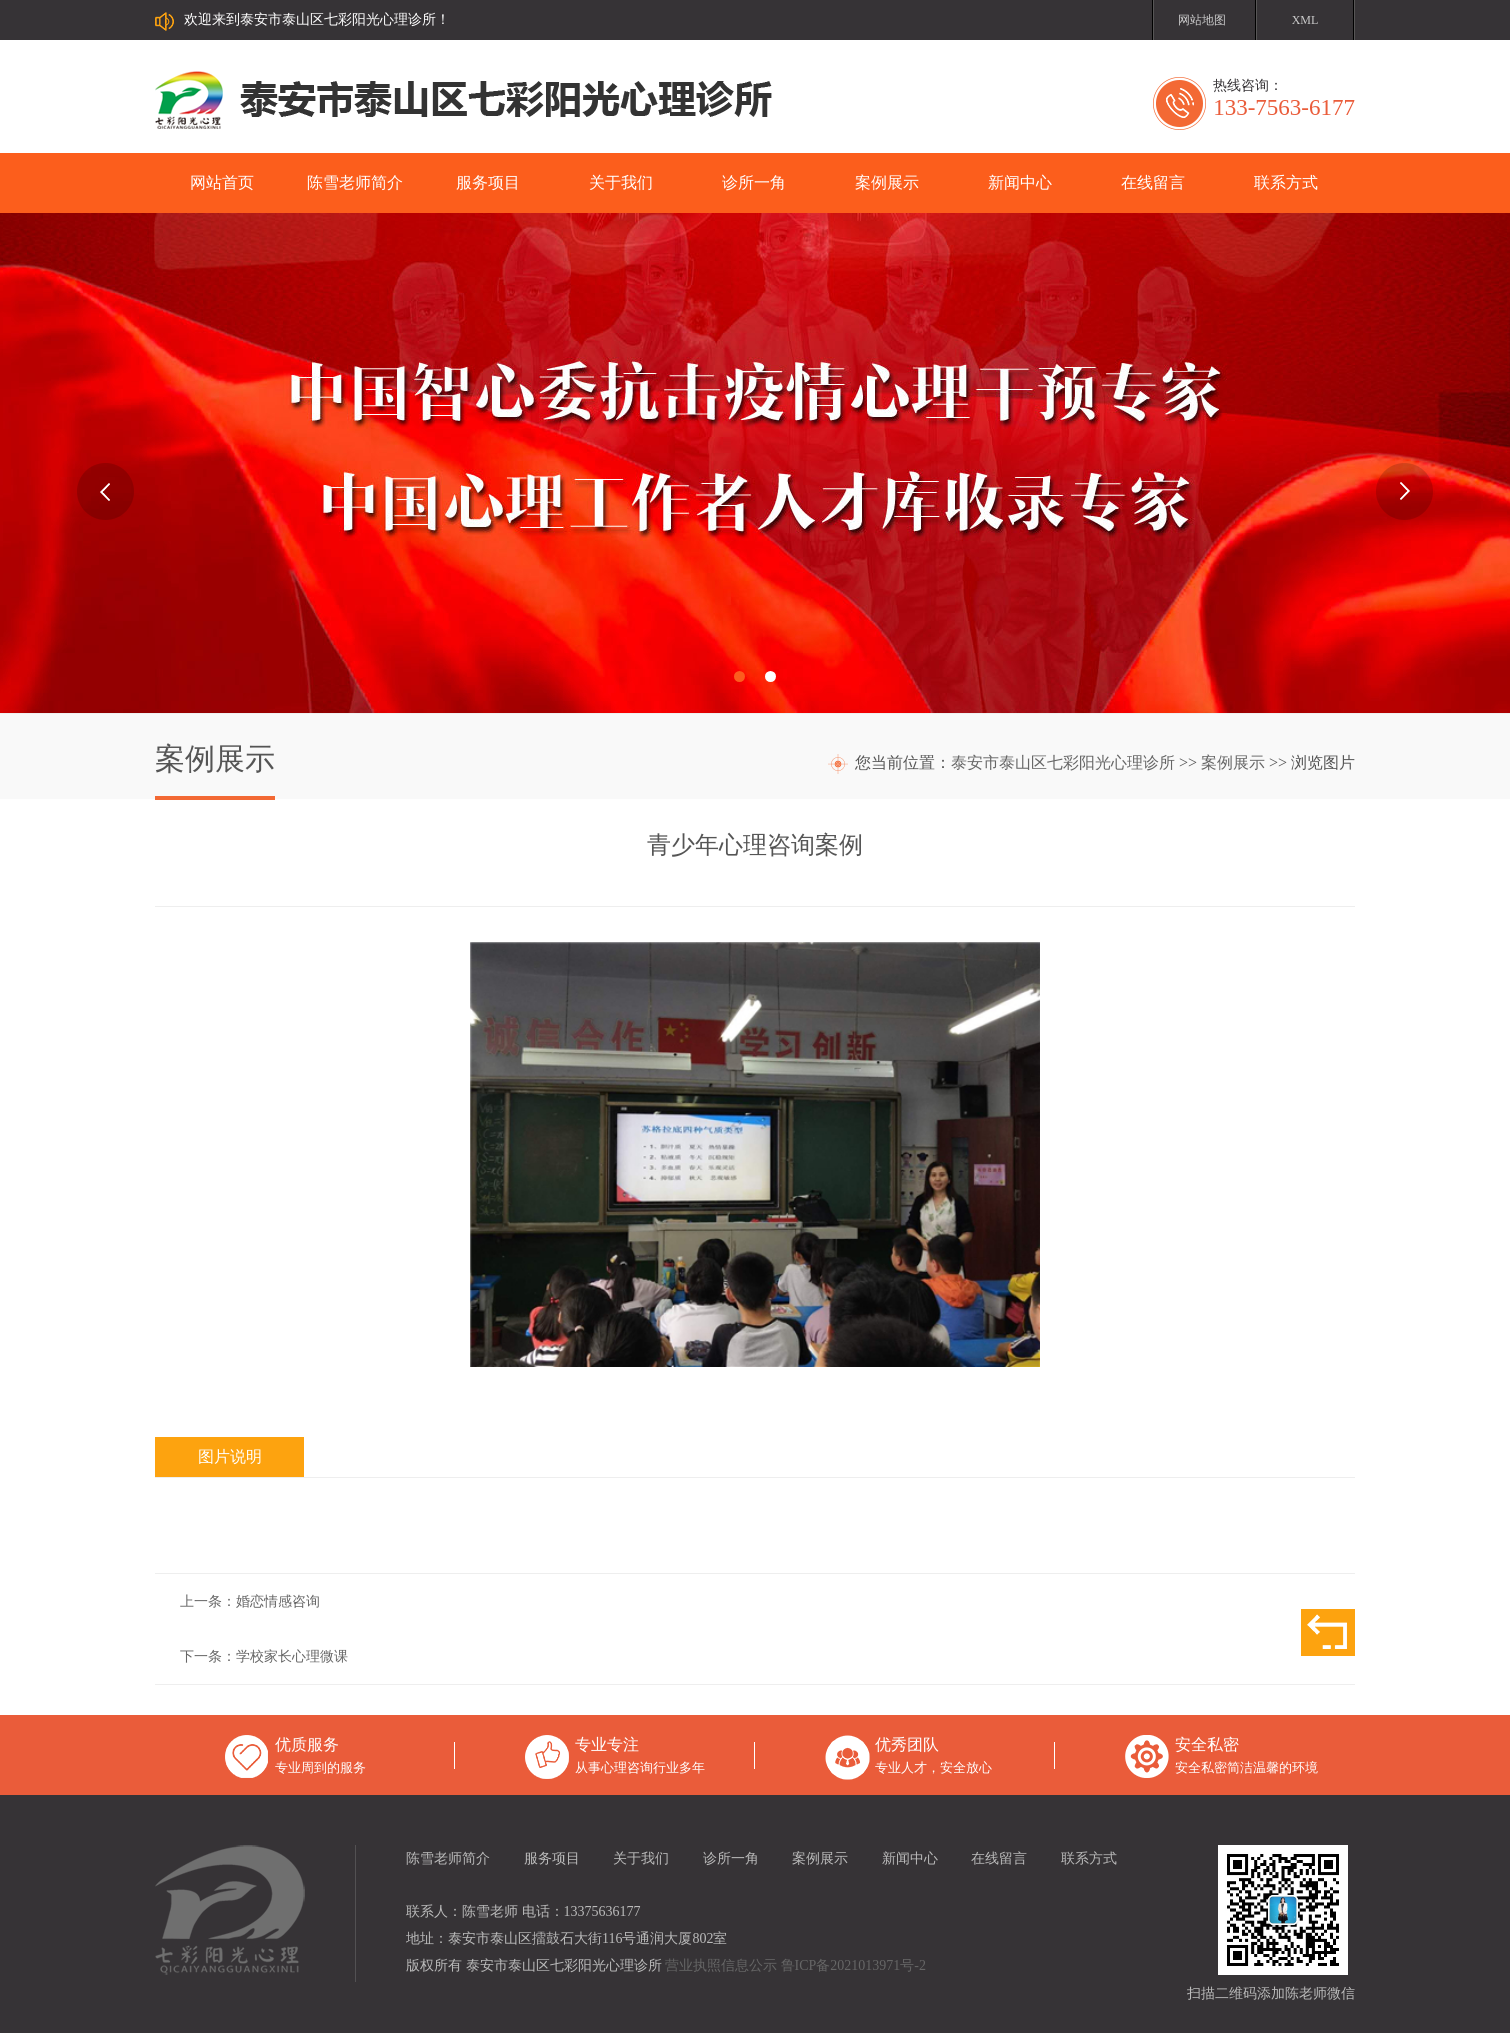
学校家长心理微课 (292, 1656)
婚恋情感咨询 (278, 1601)
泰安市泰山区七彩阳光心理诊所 (1063, 762)
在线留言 (1153, 182)
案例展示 (887, 182)
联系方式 (1286, 182)
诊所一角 (754, 182)
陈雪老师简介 (355, 182)
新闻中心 (1020, 182)
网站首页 (222, 182)
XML (1305, 20)
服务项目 (488, 182)
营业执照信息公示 (721, 1965)
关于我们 (621, 182)
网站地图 (1202, 20)
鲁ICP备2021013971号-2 (853, 1965)
